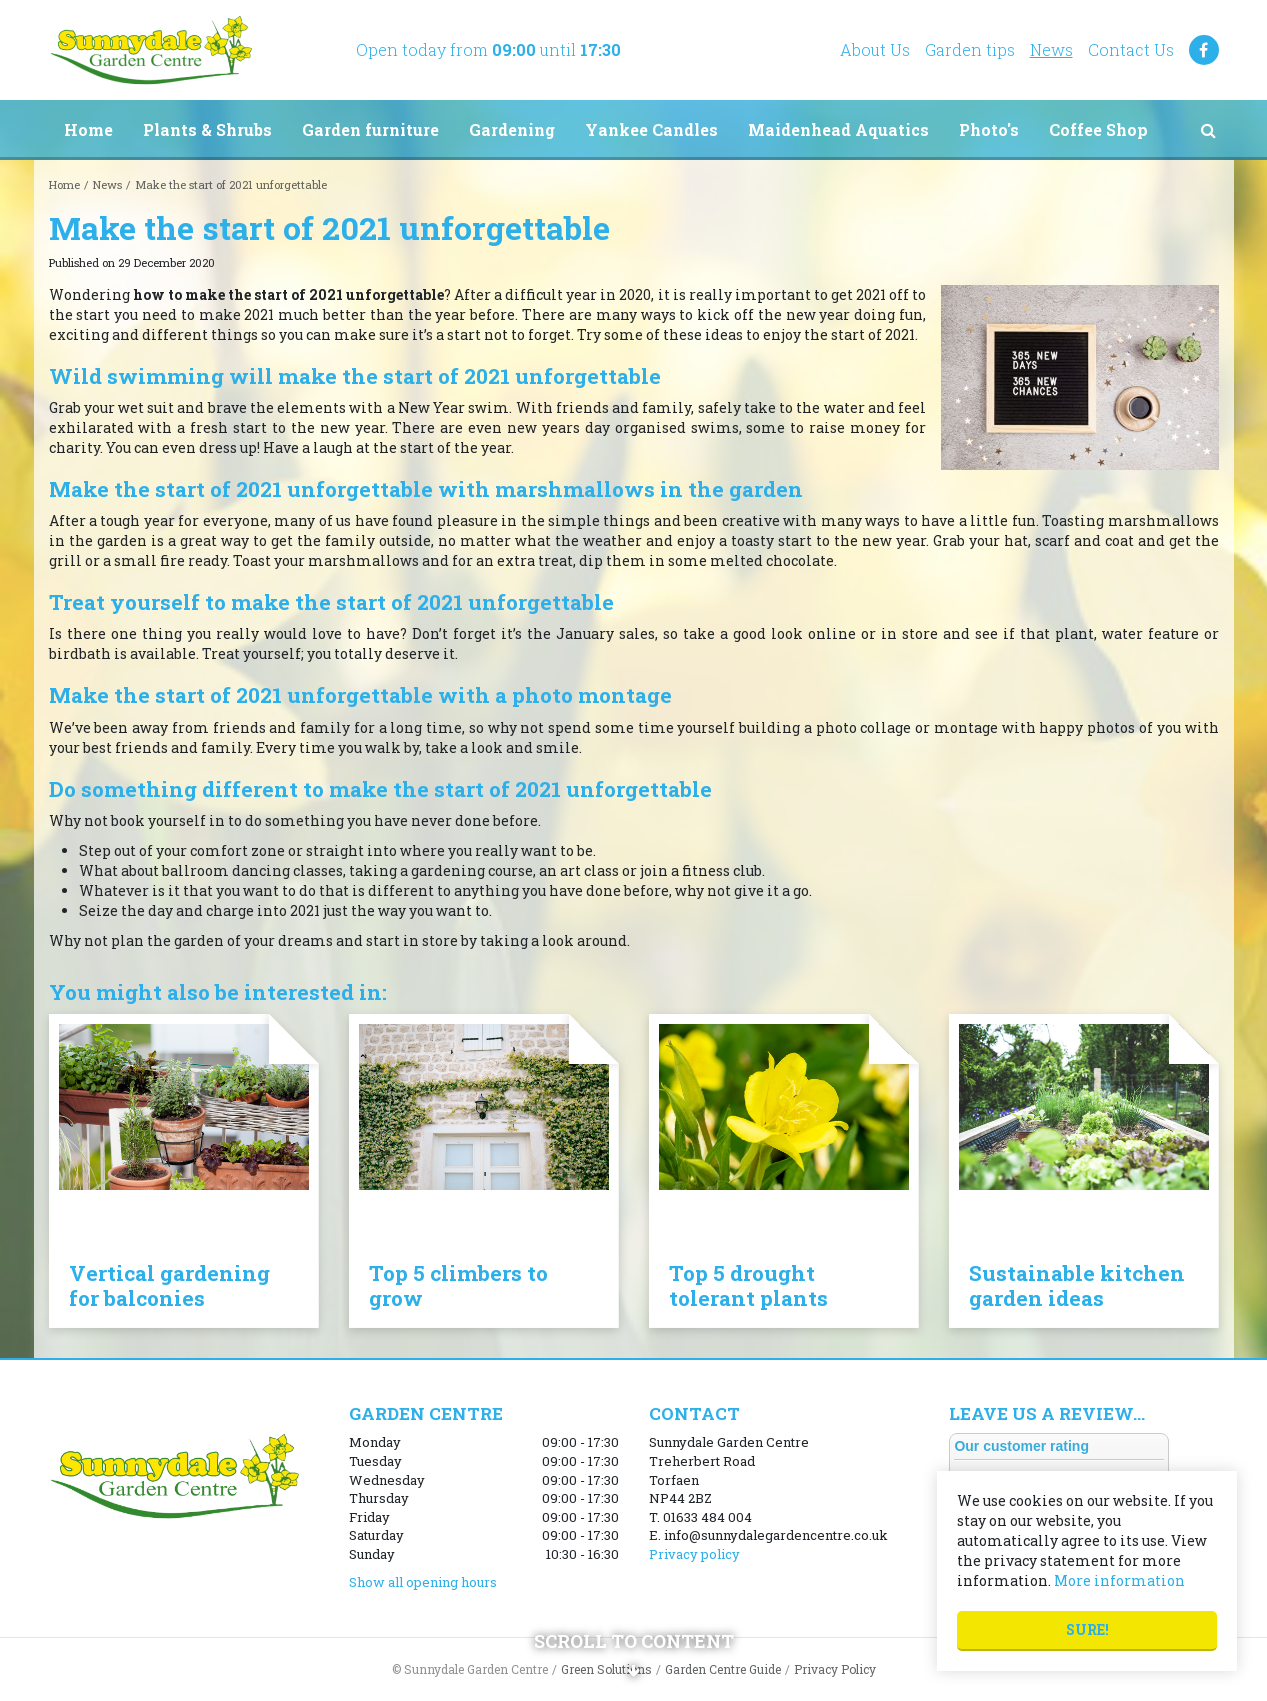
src (1209, 130)
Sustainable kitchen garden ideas (1077, 1285)
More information (1119, 1580)
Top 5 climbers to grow (458, 1285)
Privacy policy (694, 1554)
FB (1204, 50)
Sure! (1087, 1629)
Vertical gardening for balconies (169, 1285)
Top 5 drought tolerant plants (748, 1285)
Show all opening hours (423, 1582)
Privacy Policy (835, 1669)
